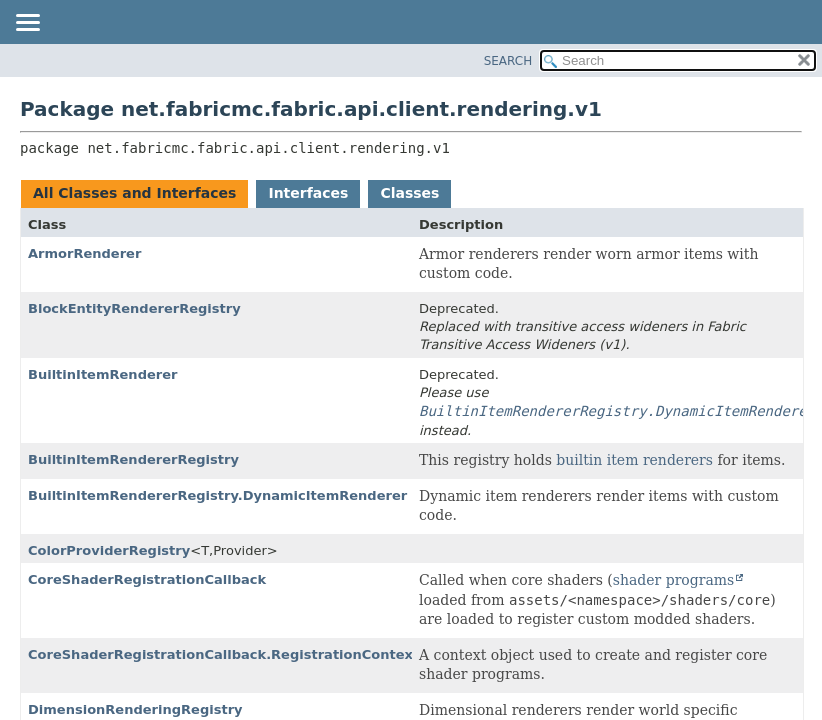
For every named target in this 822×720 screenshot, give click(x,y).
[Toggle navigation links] (27, 24)
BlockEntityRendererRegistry (134, 308)
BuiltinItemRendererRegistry (133, 459)
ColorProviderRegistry (109, 550)
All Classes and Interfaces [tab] (134, 193)
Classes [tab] (409, 193)
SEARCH (508, 61)
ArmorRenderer (84, 253)
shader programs (673, 580)
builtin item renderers (634, 460)
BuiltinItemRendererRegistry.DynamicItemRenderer (217, 495)
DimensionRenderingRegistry (135, 709)
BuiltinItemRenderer (102, 374)
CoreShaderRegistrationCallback (147, 579)
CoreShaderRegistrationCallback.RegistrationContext (223, 654)
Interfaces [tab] (308, 193)
